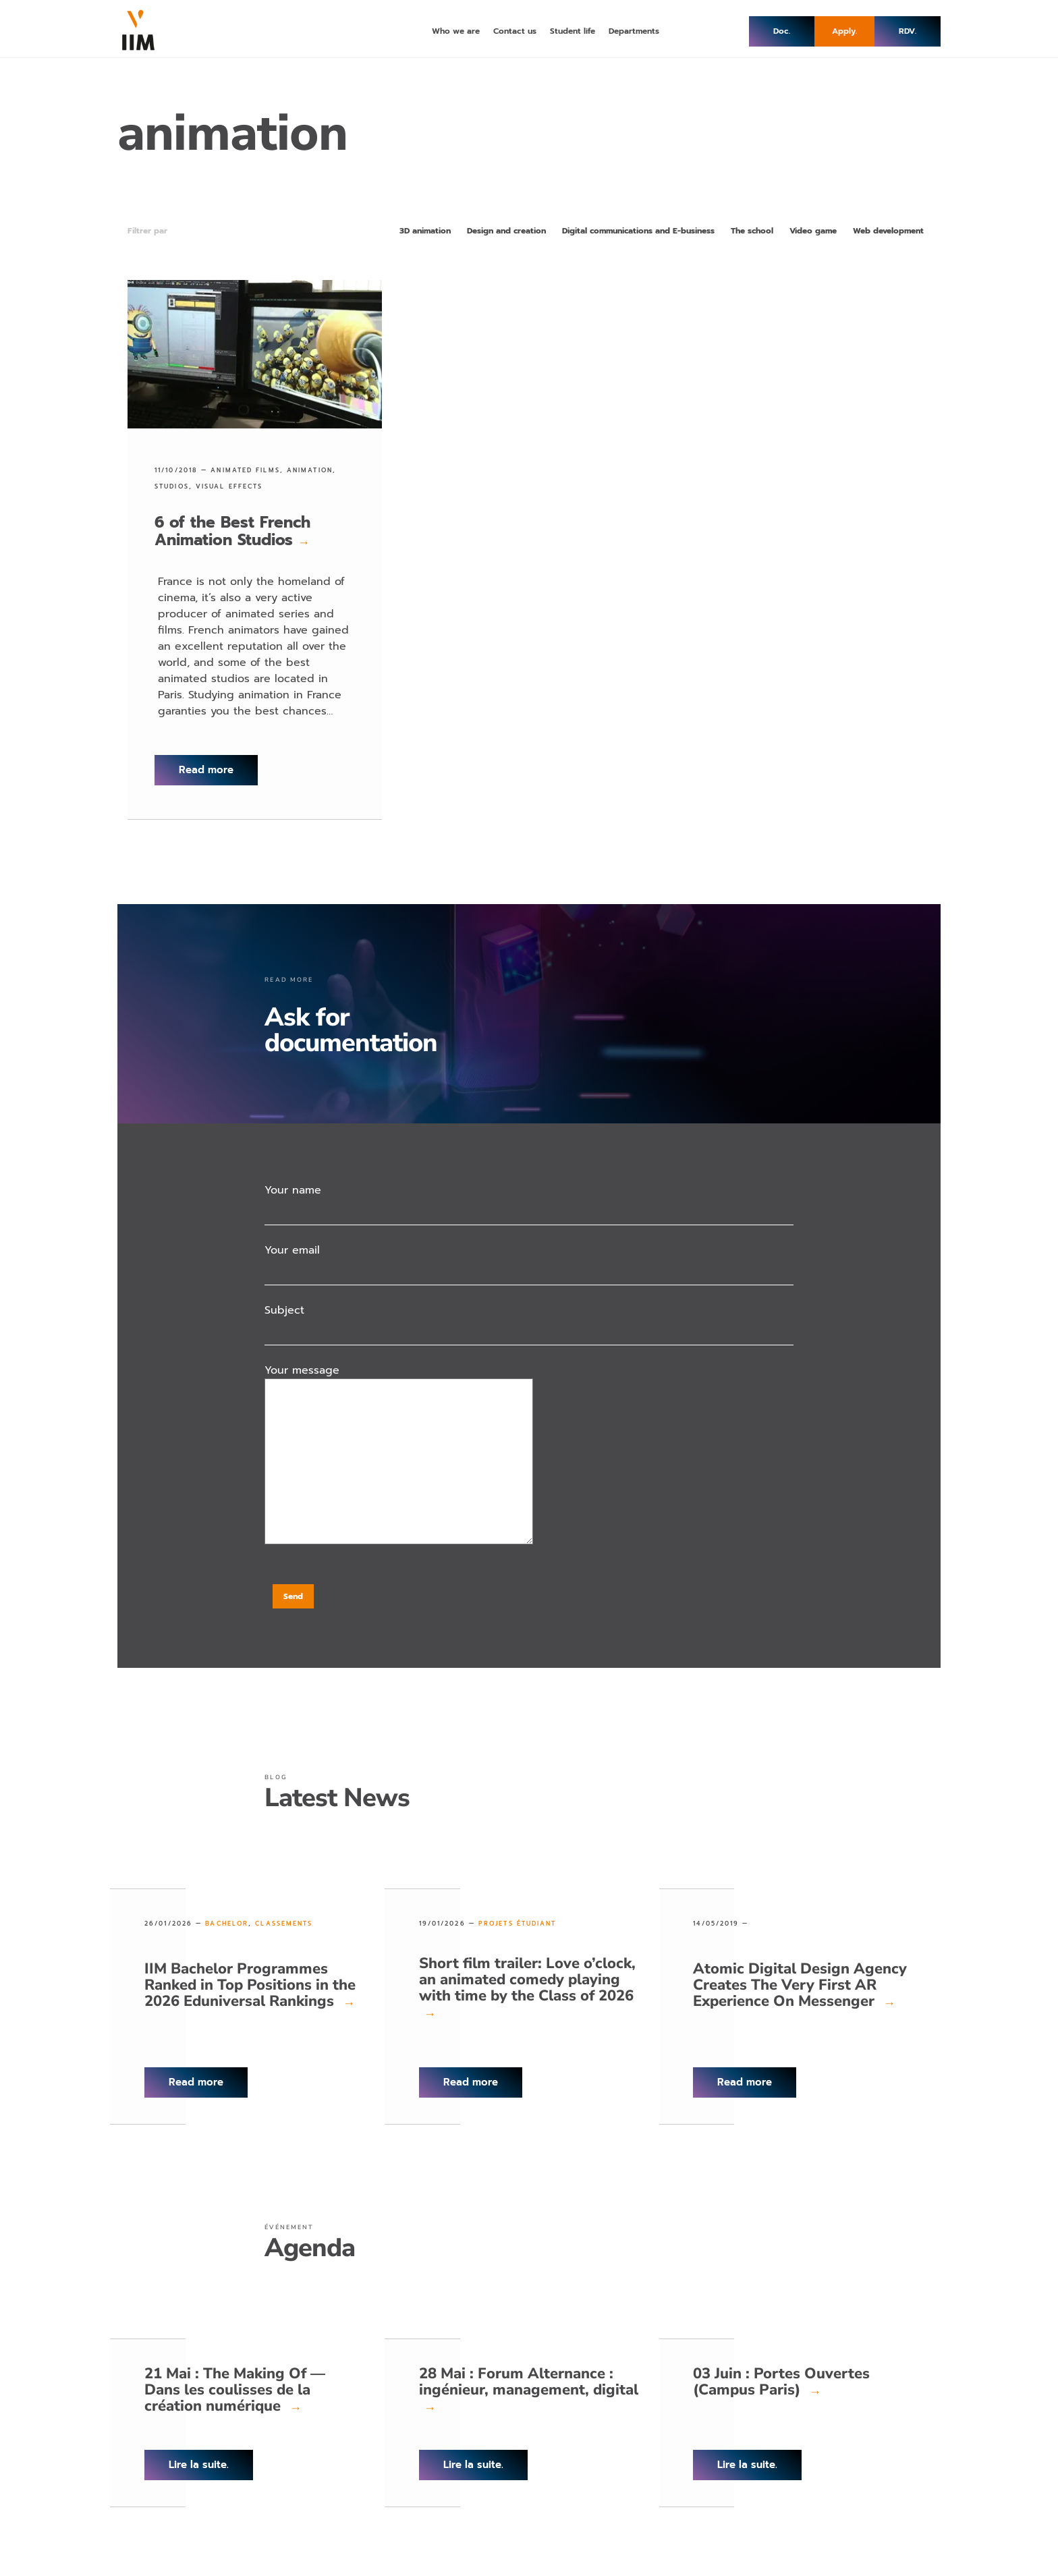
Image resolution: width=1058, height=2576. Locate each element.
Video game (813, 231)
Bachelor (226, 1923)
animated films (245, 470)
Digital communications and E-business (638, 231)
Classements (283, 1923)
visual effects (229, 486)
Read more (206, 769)
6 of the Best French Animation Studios (232, 531)
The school (752, 231)
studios (172, 486)
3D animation (425, 231)
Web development (888, 231)
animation (310, 470)
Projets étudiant (517, 1923)
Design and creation (506, 231)
